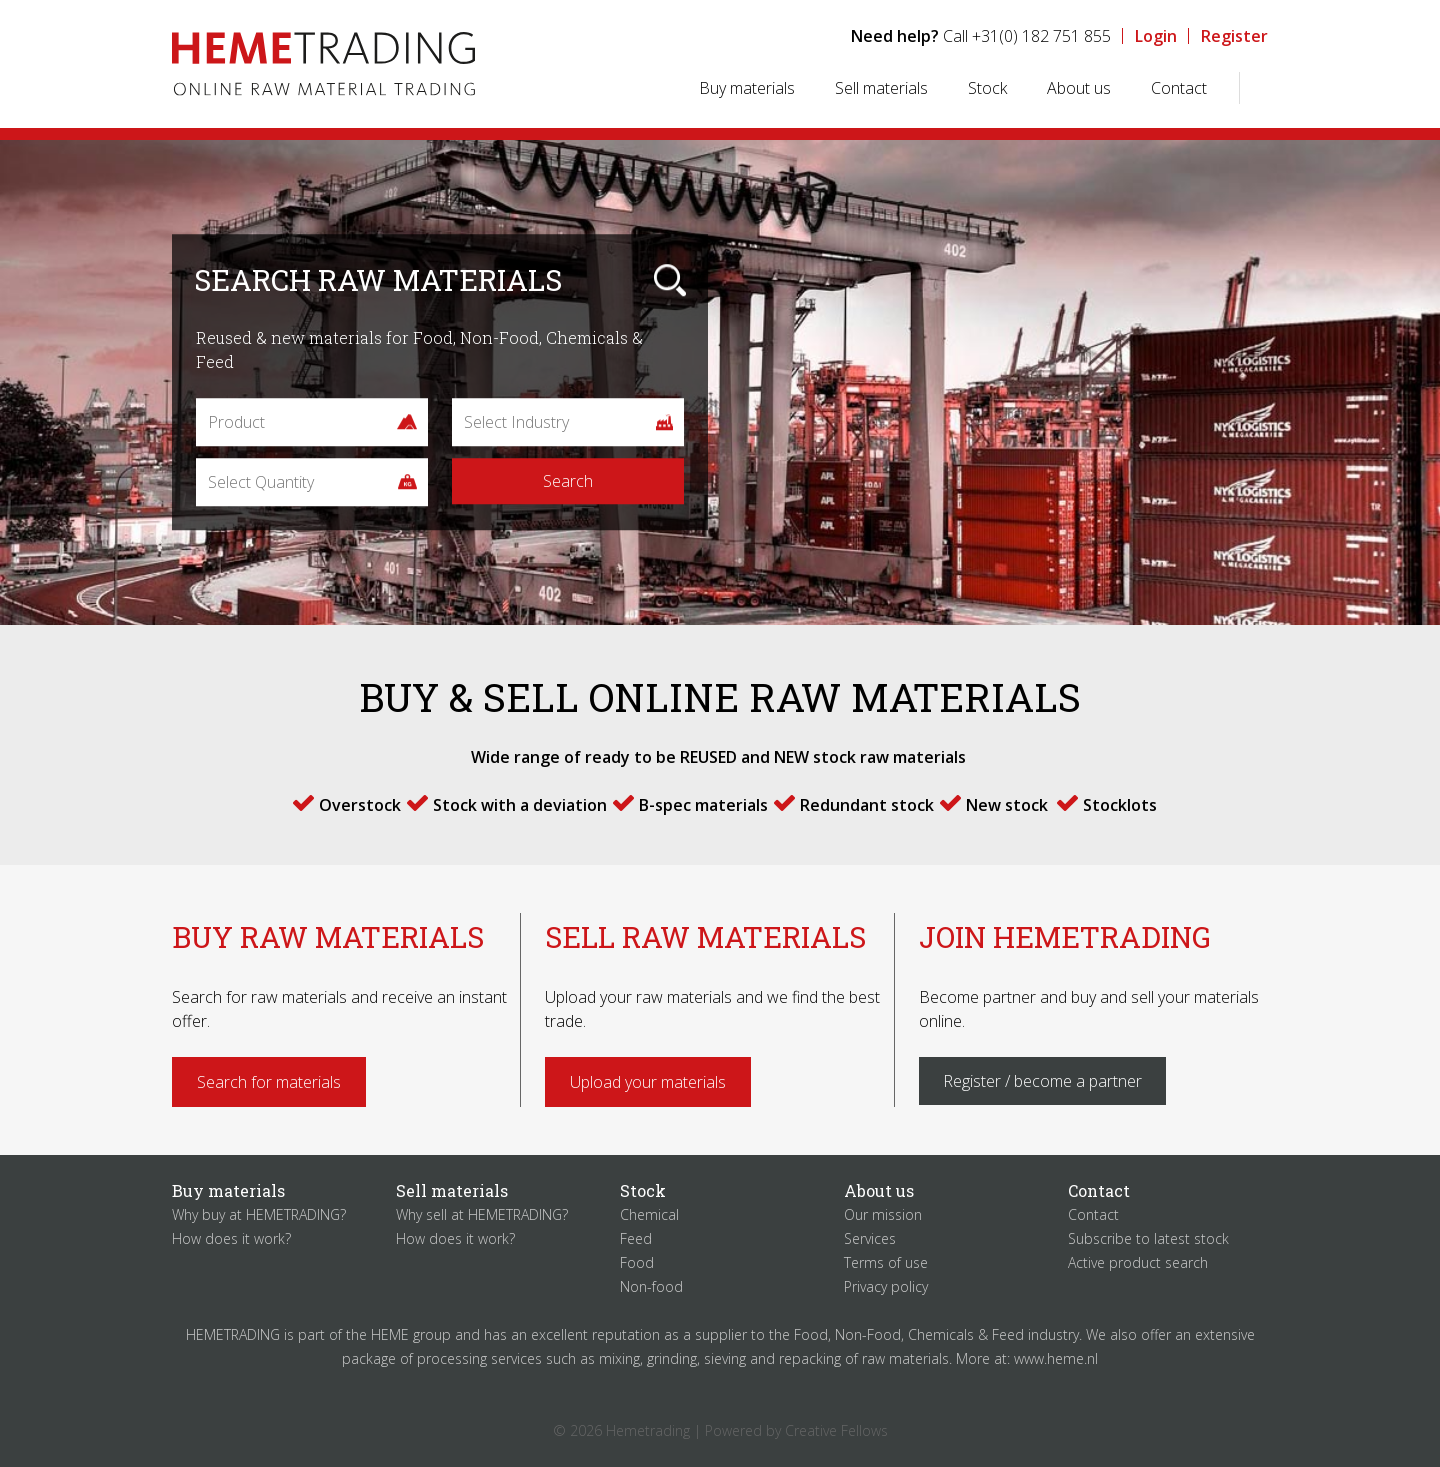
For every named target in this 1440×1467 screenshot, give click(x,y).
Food (637, 1262)
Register (1234, 36)
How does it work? (231, 1238)
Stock (987, 88)
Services (870, 1238)
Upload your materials (648, 1082)
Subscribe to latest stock (1148, 1238)
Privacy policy (886, 1286)
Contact (1179, 88)
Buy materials (747, 88)
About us (1079, 88)
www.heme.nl (1056, 1358)
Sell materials (881, 88)
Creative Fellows (836, 1430)
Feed (636, 1238)
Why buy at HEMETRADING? (259, 1214)
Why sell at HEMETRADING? (482, 1214)
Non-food (651, 1286)
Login (1156, 36)
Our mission (883, 1214)
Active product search (1138, 1262)
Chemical (649, 1214)
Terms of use (886, 1262)
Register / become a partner (1042, 1081)
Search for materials (269, 1082)
